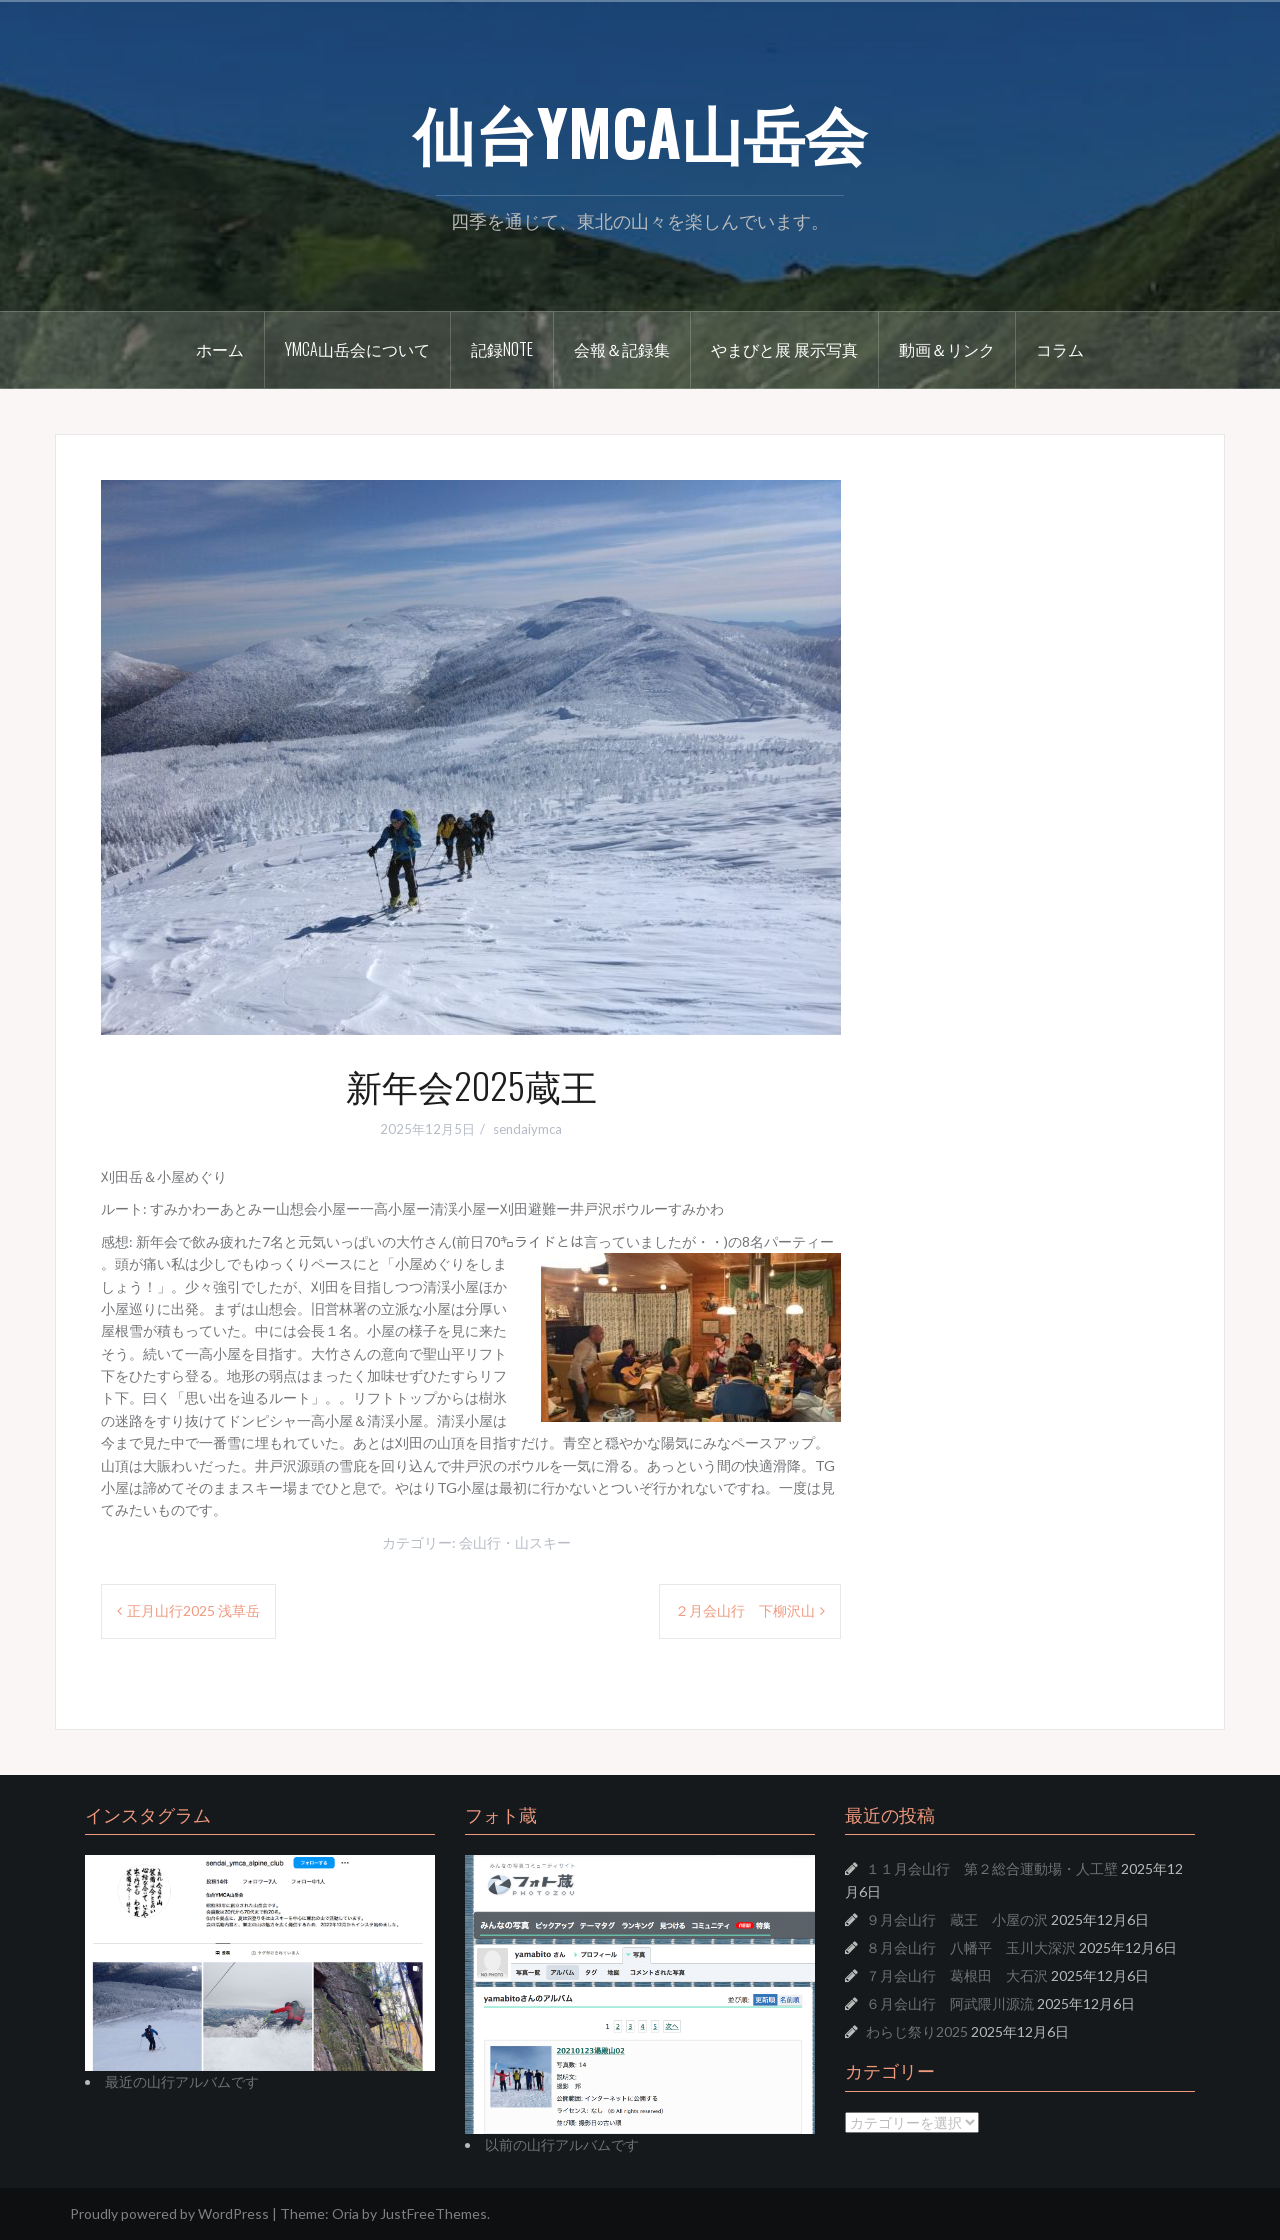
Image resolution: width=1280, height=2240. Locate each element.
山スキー (543, 1542)
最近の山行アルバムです (182, 2081)
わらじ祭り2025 (917, 2031)
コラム (1060, 349)
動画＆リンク (947, 349)
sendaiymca (527, 1129)
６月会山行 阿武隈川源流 (950, 2003)
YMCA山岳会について (357, 349)
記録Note (502, 349)
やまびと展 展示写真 (784, 349)
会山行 (480, 1542)
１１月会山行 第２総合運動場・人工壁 (992, 1868)
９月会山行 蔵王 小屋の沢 (957, 1919)
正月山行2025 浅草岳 (193, 1610)
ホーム (220, 349)
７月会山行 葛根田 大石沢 (957, 1975)
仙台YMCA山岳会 (640, 131)
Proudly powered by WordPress (169, 2213)
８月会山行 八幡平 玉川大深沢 (971, 1947)
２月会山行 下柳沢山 (745, 1610)
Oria (345, 2213)
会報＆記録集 (622, 349)
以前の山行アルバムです (562, 2144)
